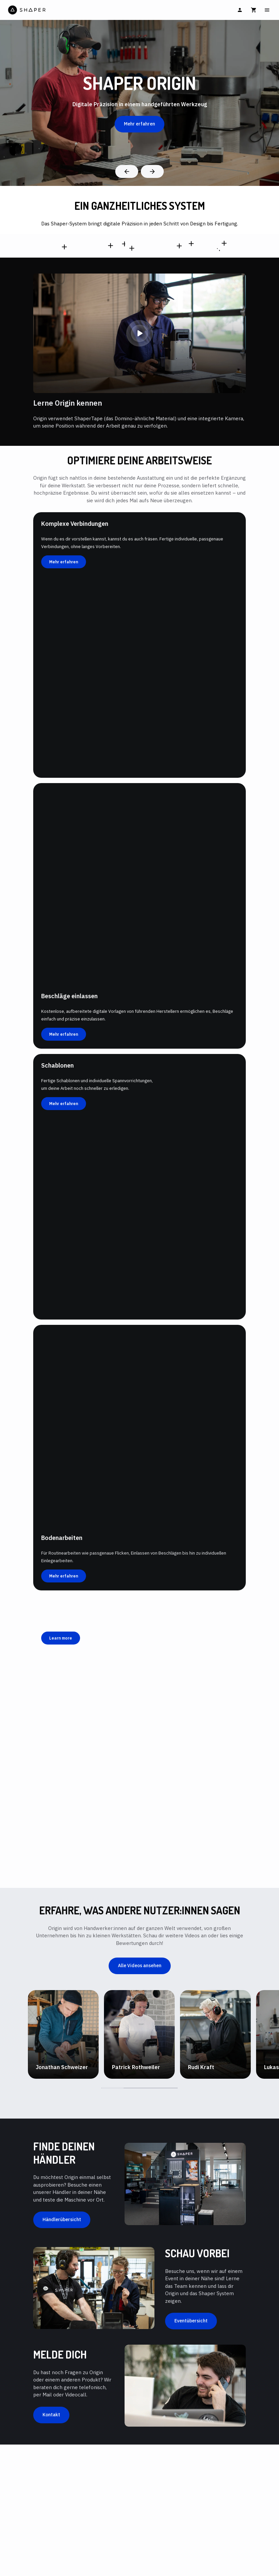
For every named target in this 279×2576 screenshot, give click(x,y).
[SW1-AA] (132, 248)
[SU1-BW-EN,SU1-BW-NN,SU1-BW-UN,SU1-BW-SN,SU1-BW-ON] (179, 246)
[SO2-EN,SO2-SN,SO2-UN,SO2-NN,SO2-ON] (110, 245)
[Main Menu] (267, 10)
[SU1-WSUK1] (224, 243)
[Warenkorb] (254, 10)
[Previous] (126, 171)
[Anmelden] (239, 10)
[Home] (73, 10)
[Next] (152, 171)
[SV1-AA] (124, 244)
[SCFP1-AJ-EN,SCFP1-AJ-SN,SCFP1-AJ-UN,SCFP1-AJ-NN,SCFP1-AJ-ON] (64, 246)
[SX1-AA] (191, 243)
